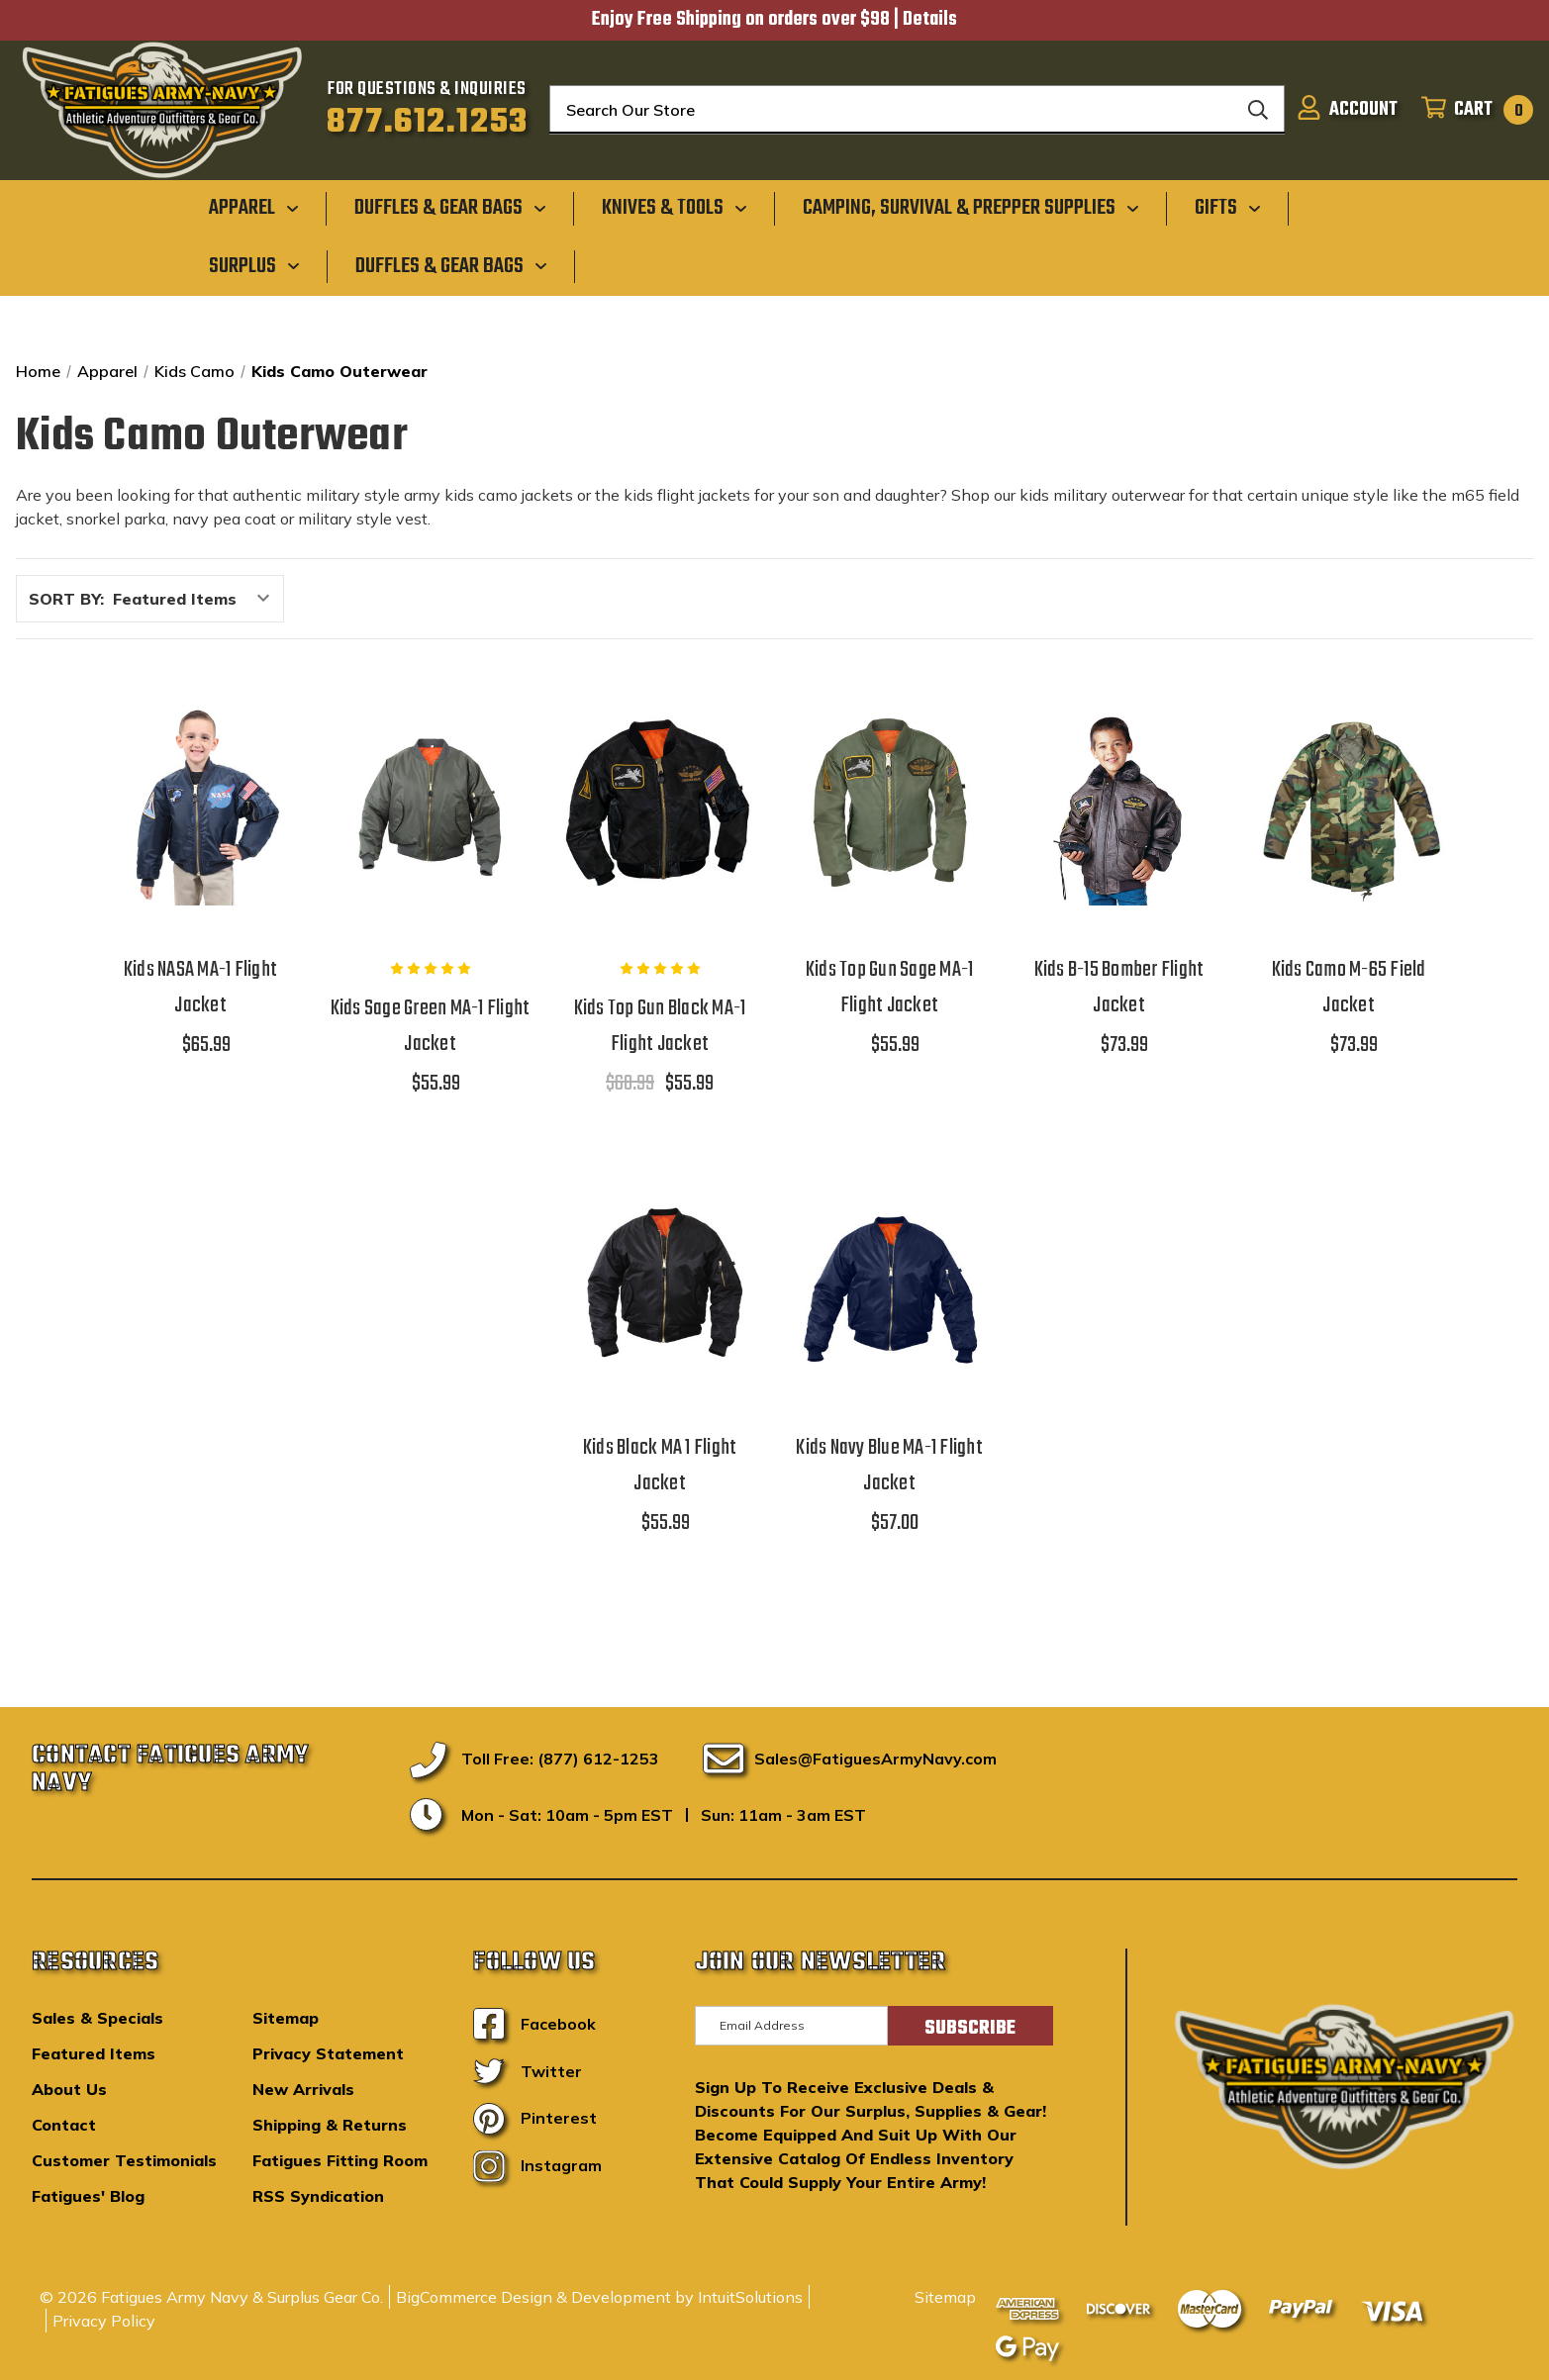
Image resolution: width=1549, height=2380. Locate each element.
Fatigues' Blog (88, 2196)
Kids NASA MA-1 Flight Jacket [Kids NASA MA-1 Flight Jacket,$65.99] (200, 987)
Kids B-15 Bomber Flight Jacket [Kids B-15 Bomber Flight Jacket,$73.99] (1119, 987)
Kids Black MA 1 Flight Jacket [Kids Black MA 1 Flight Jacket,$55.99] (660, 1465)
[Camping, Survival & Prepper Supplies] (971, 208)
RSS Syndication (318, 2196)
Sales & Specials (97, 2018)
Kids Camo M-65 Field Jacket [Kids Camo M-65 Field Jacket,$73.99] (1349, 987)
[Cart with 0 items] (1471, 110)
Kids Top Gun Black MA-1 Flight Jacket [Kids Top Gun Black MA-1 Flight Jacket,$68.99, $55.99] (660, 1026)
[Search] (1258, 110)
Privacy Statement (328, 2053)
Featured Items (93, 2053)
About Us (69, 2089)
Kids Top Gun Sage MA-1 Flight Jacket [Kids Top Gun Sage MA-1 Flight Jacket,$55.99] (890, 987)
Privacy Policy (103, 2321)
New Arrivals (303, 2089)
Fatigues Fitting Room (340, 2160)
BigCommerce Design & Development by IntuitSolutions (599, 2297)
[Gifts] (1228, 208)
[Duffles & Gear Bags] (450, 208)
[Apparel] (254, 208)
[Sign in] (1347, 110)
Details (930, 20)
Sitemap (285, 2018)
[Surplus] (254, 265)
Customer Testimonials (124, 2160)
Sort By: (66, 599)
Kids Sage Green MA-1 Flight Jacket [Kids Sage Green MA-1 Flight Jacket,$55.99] (431, 1026)
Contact (64, 2125)
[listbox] (196, 598)
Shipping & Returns (329, 2125)
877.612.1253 (427, 123)
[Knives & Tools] (674, 208)
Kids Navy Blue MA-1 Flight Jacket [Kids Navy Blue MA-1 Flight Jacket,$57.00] (889, 1465)
